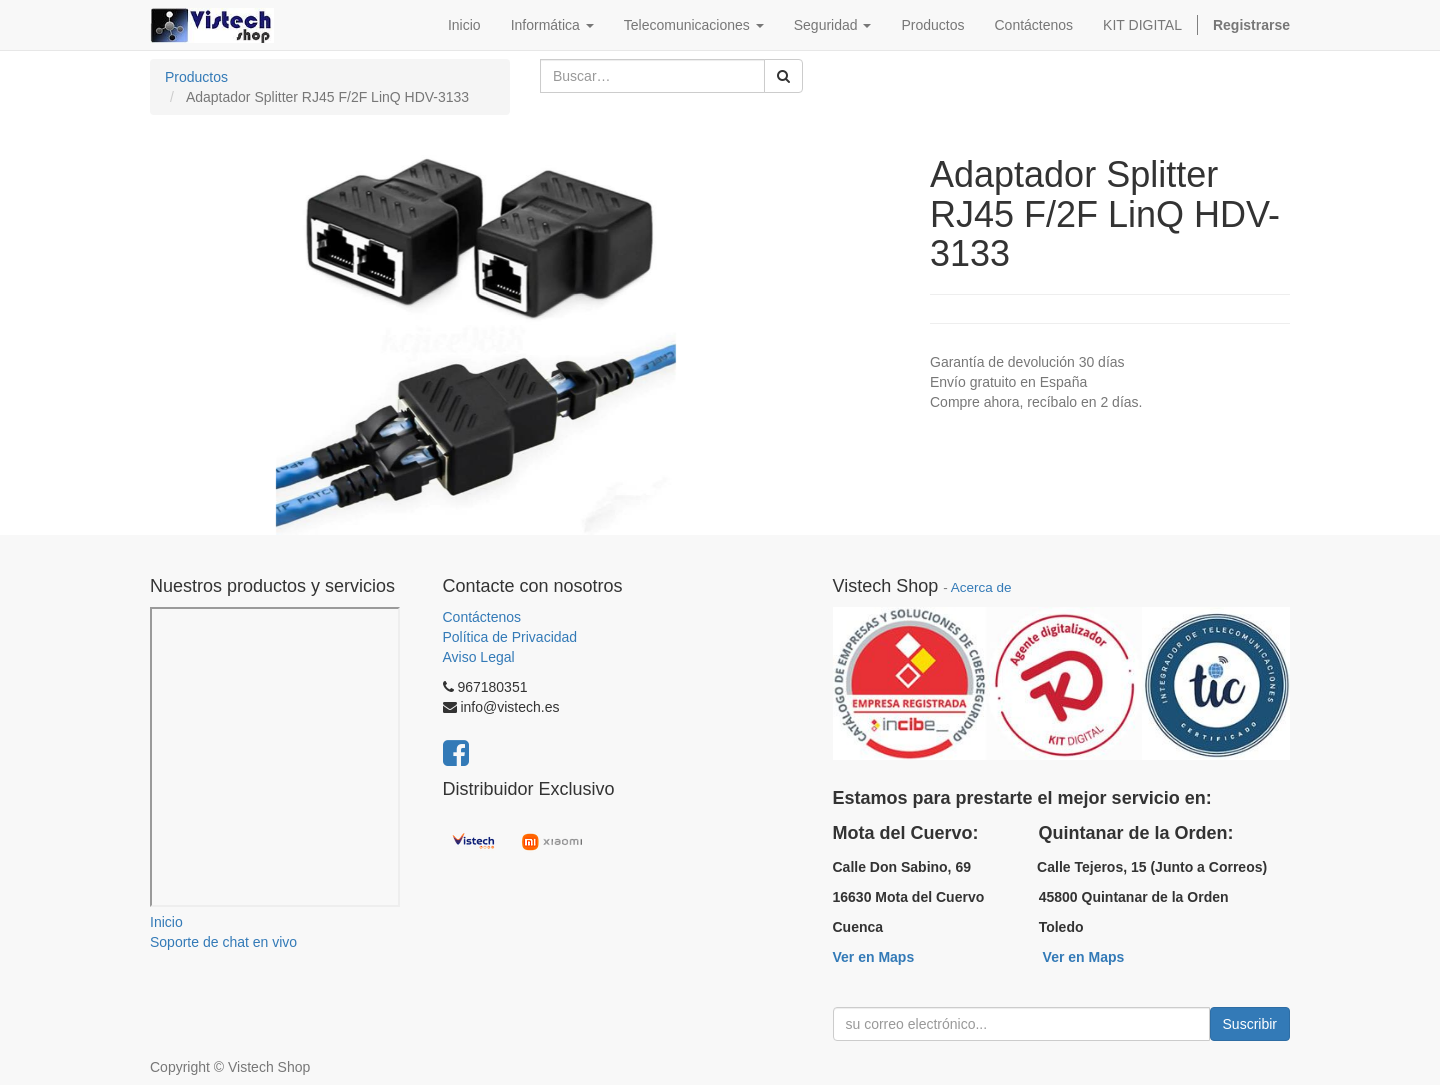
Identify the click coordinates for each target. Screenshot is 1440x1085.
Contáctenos (482, 617)
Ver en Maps (874, 957)
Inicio (166, 922)
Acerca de (981, 587)
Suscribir (1250, 1024)
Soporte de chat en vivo (223, 942)
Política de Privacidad (510, 637)
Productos (196, 77)
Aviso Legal (479, 657)
